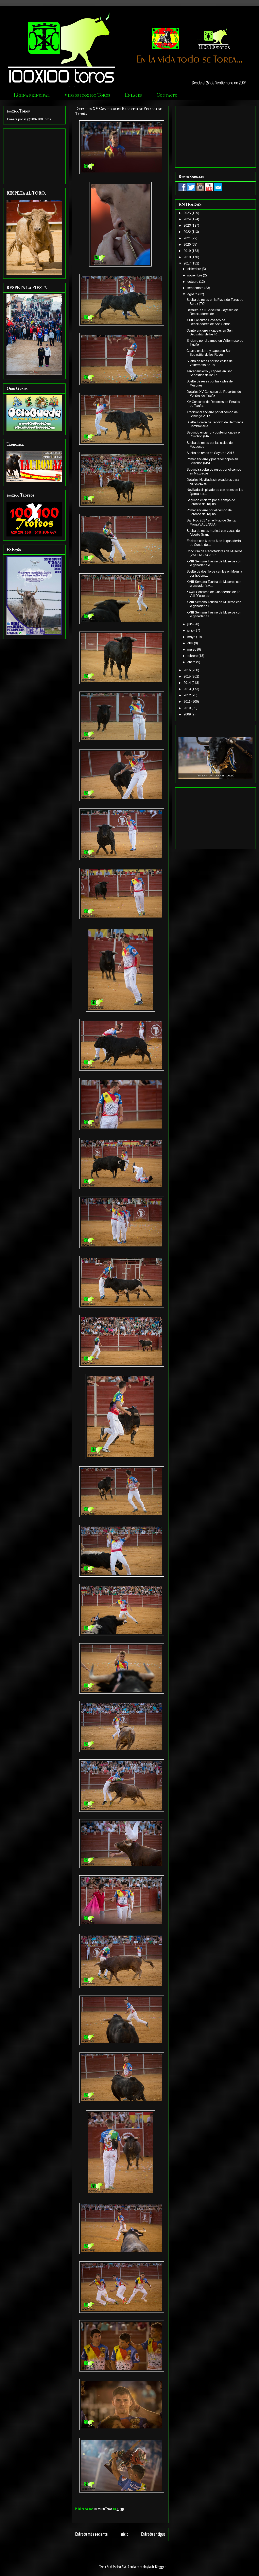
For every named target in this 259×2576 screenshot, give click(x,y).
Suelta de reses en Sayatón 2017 (210, 453)
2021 (188, 238)
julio (190, 624)
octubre (193, 281)
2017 (188, 263)
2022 (188, 231)
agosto (192, 294)
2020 (188, 244)
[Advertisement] (34, 155)
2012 (188, 695)
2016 (188, 670)
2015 (188, 676)
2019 (188, 251)
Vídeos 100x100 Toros (87, 95)
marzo (192, 649)
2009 (188, 714)
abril (190, 643)
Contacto (167, 95)
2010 (188, 708)
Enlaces (133, 95)
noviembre (195, 275)
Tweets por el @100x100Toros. (29, 119)
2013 (188, 689)
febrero (192, 655)
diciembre (194, 269)
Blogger (160, 2567)
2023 (188, 225)
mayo (191, 637)
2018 (188, 257)
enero (191, 662)
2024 (188, 219)
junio (190, 630)
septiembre (195, 288)
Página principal (32, 95)
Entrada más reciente (91, 2534)
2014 (188, 682)
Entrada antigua (153, 2534)
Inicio (124, 2534)
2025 (188, 213)
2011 (187, 701)
